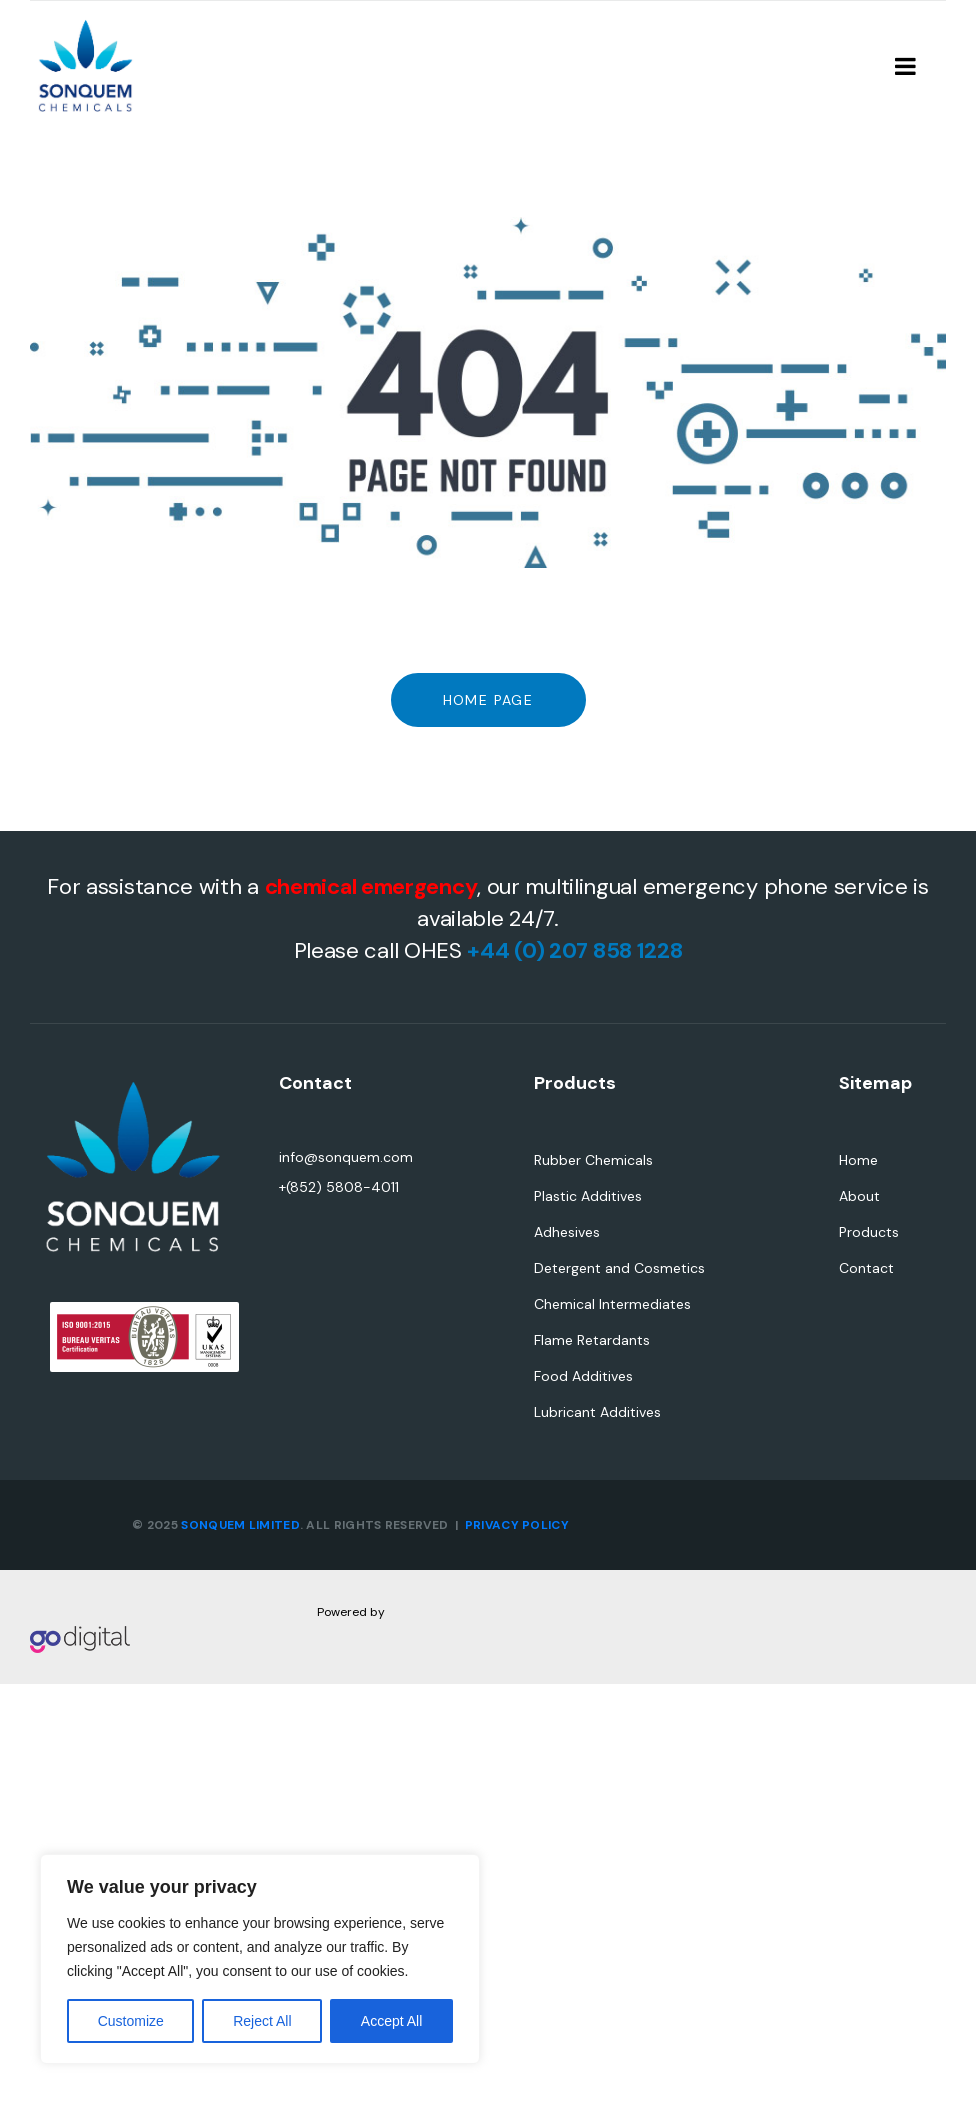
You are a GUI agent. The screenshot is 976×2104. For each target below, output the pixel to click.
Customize (131, 2021)
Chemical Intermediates (612, 1304)
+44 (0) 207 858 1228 (574, 950)
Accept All (391, 2021)
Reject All (262, 2021)
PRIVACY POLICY (517, 1525)
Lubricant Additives (597, 1412)
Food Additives (583, 1376)
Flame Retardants (592, 1340)
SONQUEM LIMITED (240, 1525)
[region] (260, 1959)
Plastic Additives (588, 1196)
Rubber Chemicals (593, 1160)
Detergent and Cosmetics (619, 1268)
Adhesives (567, 1232)
